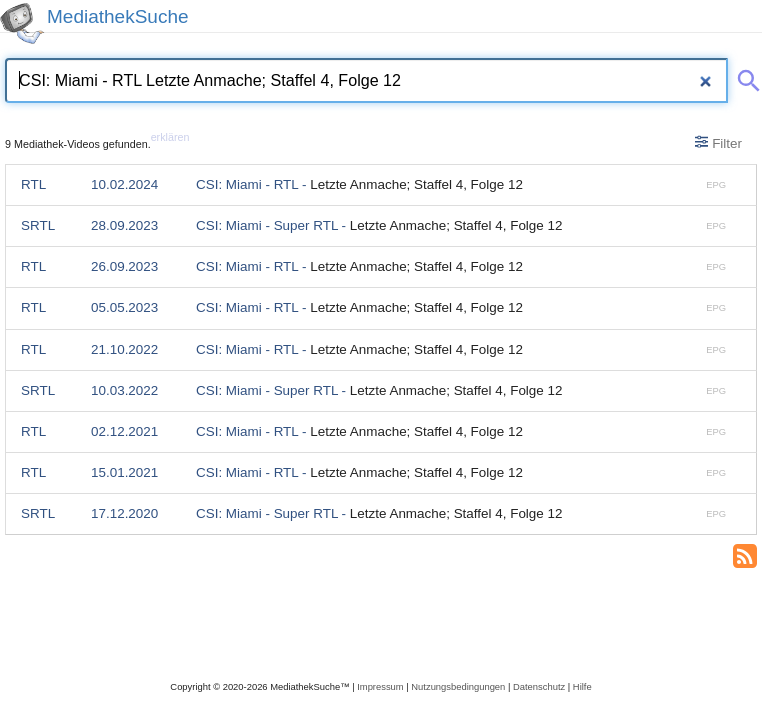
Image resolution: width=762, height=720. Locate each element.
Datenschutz (539, 686)
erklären (170, 137)
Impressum (380, 686)
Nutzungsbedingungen (458, 686)
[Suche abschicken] (745, 77)
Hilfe (582, 686)
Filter (718, 143)
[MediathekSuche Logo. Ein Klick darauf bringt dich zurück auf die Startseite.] (22, 23)
